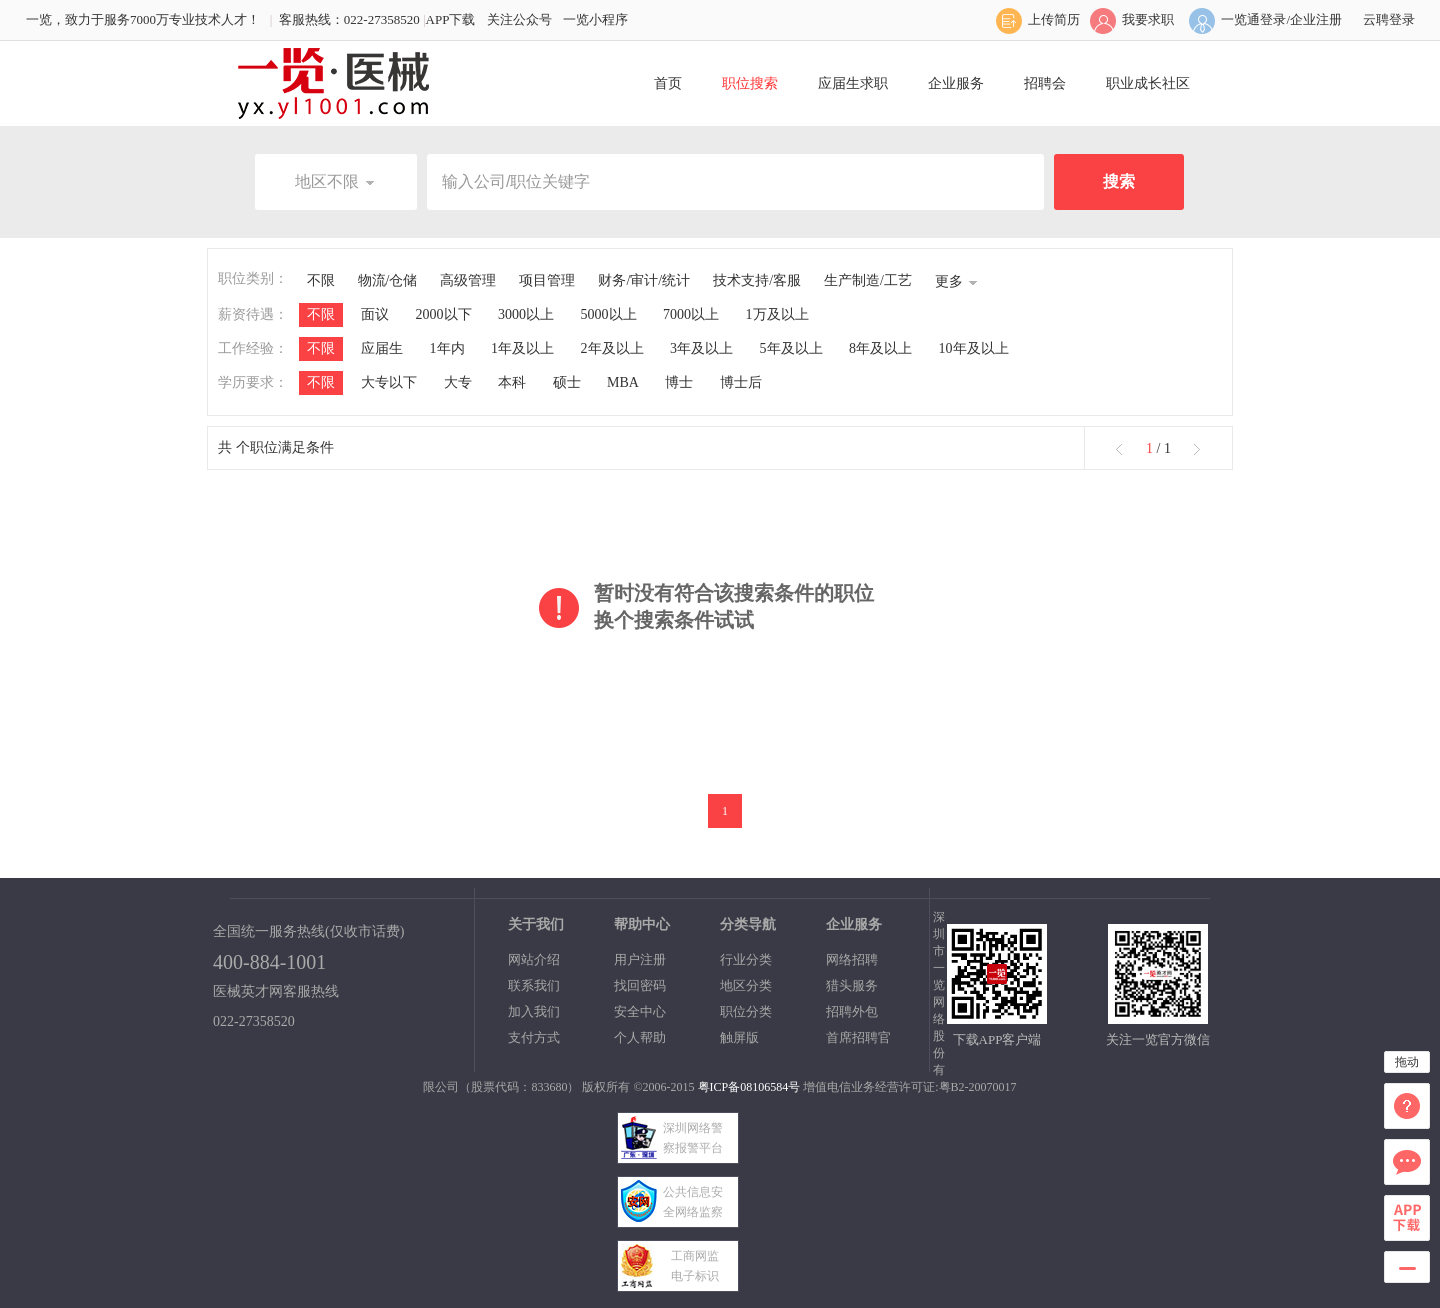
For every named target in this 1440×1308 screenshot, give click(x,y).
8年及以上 (880, 348)
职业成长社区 (1148, 83)
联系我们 (534, 985)
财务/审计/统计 (644, 280)
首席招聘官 (858, 1037)
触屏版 (739, 1037)
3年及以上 (701, 348)
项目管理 (547, 280)
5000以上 (609, 314)
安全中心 (640, 1011)
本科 (512, 382)
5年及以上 (791, 348)
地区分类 (746, 985)
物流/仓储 (388, 280)
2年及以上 (612, 348)
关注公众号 (519, 19)
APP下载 (451, 19)
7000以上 (691, 314)
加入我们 (534, 1011)
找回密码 (640, 985)
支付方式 (534, 1037)
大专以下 (389, 382)
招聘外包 (852, 1011)
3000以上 (526, 314)
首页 (668, 83)
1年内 (447, 348)
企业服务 (956, 83)
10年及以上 (974, 348)
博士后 (741, 382)
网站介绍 (534, 959)
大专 (458, 382)
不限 (321, 280)
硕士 (567, 382)
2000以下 (444, 314)
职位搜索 (750, 83)
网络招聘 (852, 959)
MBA (623, 382)
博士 (679, 382)
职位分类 (746, 1011)
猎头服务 (852, 985)
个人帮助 (640, 1037)
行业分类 (746, 959)
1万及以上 (777, 314)
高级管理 (468, 280)
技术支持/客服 (757, 280)
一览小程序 (595, 19)
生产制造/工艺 (868, 280)
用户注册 (640, 959)
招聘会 (1045, 83)
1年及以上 (522, 348)
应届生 (382, 348)
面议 (375, 314)
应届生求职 (853, 83)
